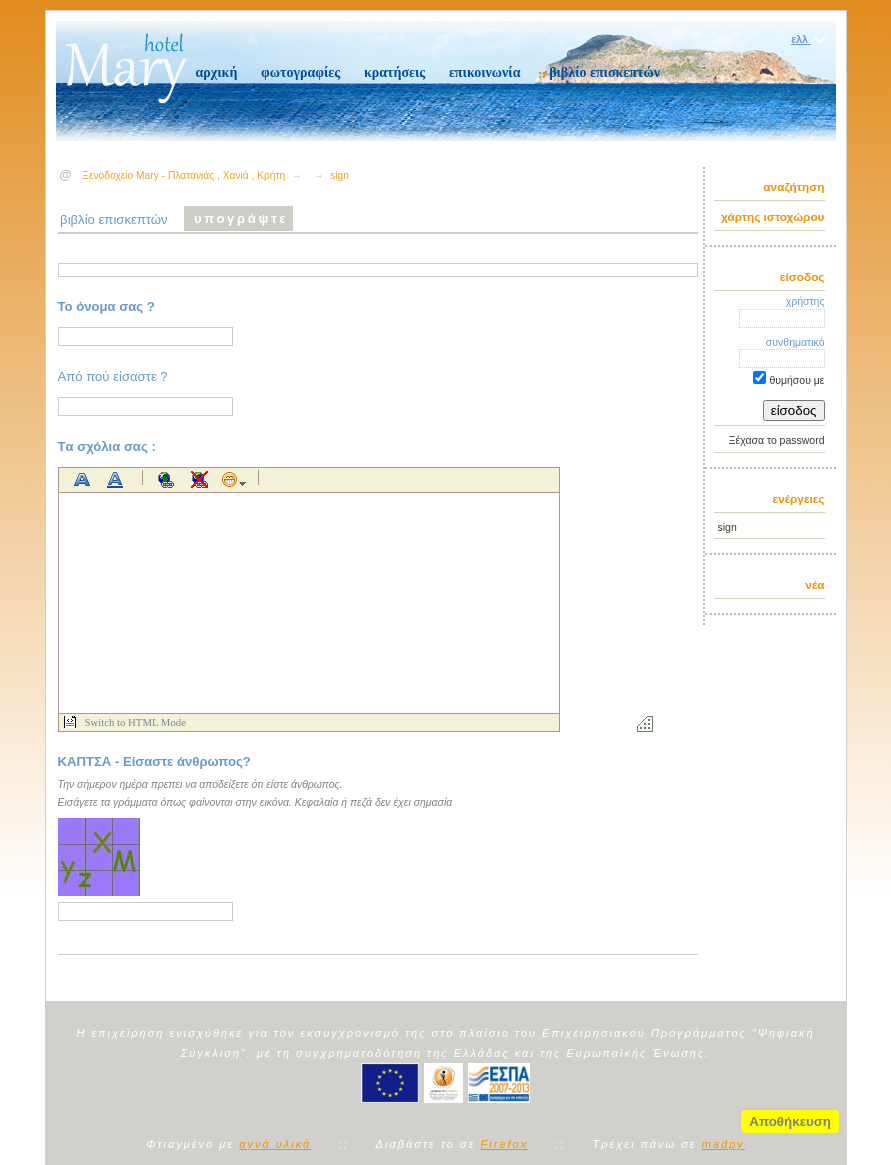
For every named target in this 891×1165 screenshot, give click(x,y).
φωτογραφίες (300, 72)
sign (727, 527)
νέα (814, 585)
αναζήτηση (793, 187)
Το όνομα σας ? (106, 306)
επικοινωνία (485, 72)
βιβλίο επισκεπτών (604, 72)
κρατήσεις (394, 72)
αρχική (217, 72)
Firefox (505, 1144)
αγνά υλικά (275, 1144)
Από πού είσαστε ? (113, 376)
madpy (723, 1144)
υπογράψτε (241, 218)
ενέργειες (799, 499)
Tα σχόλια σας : (107, 446)
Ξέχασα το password (777, 440)
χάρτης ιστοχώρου (772, 217)
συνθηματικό (795, 342)
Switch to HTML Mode (135, 722)
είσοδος (802, 277)
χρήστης (805, 301)
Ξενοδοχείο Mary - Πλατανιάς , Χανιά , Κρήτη (183, 175)
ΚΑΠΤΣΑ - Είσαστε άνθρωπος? (154, 761)
